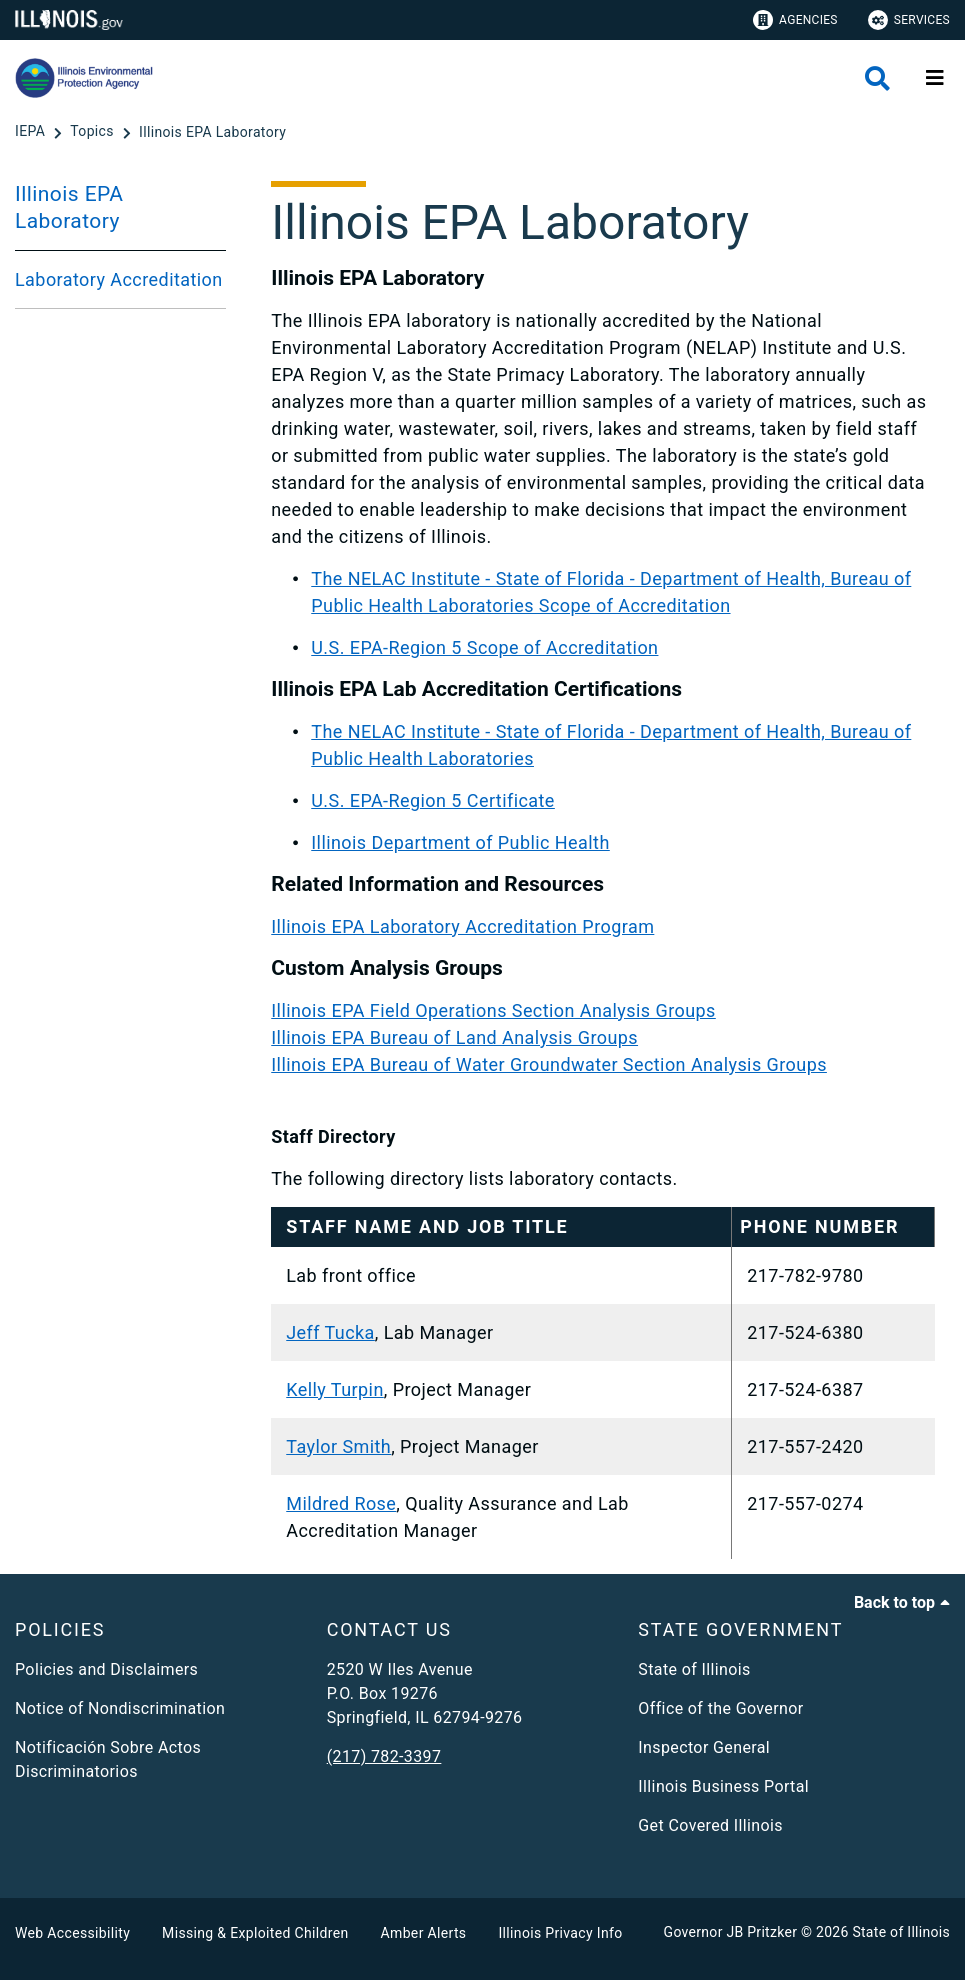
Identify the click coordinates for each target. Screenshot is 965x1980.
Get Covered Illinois (710, 1825)
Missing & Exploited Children (255, 1933)
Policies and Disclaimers (106, 1669)
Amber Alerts (424, 1933)
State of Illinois (694, 1669)
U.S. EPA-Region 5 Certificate (433, 800)
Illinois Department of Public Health (460, 842)
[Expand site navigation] (935, 78)
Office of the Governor (720, 1708)
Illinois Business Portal (723, 1786)
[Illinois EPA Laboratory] (212, 132)
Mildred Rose (341, 1503)
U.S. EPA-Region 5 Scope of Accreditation (484, 647)
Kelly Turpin (335, 1389)
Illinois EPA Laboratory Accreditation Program (462, 926)
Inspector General (704, 1747)
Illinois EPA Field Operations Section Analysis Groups (493, 1010)
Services (909, 20)
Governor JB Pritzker (731, 1932)
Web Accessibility (72, 1933)
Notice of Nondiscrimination (120, 1708)
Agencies (795, 20)
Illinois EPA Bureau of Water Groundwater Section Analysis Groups (549, 1064)
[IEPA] (32, 132)
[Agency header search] (877, 78)
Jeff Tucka (330, 1332)
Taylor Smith (338, 1446)
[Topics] (93, 132)
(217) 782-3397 (384, 1756)
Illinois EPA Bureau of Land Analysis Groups (454, 1037)
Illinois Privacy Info (560, 1933)
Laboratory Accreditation (119, 279)
